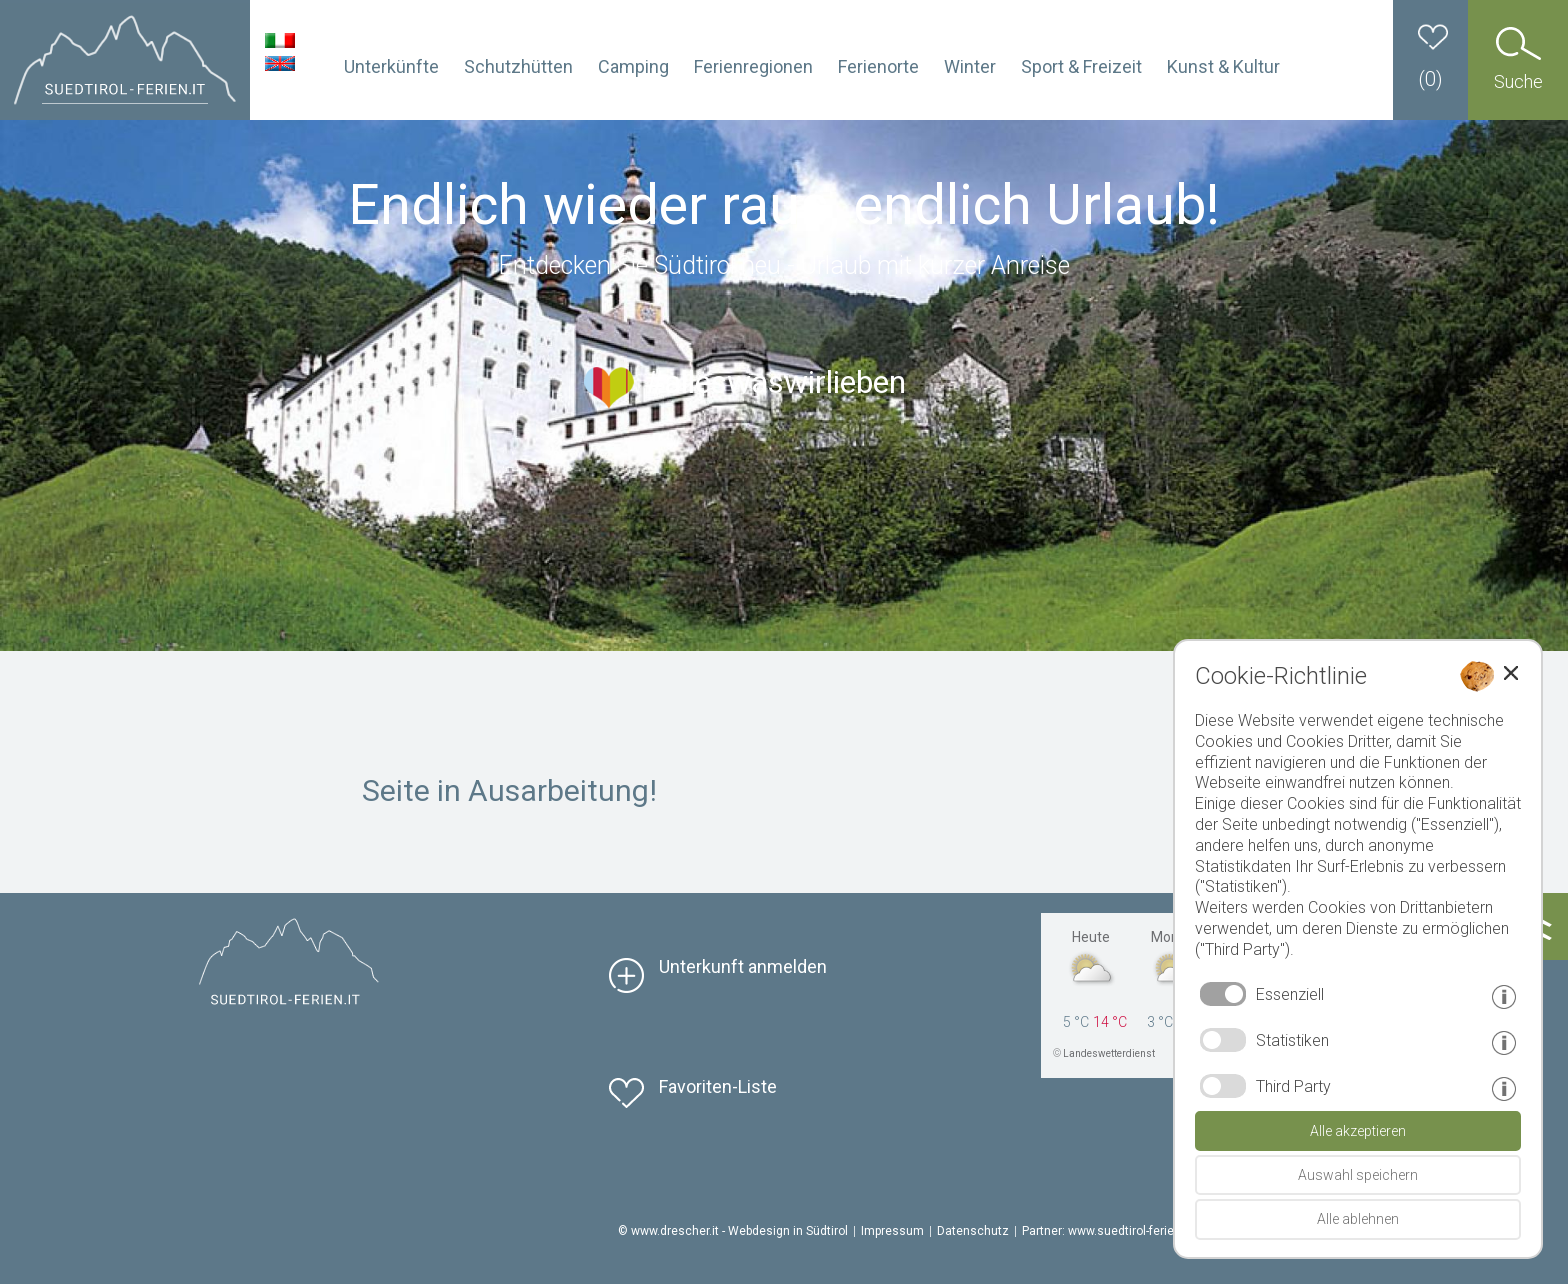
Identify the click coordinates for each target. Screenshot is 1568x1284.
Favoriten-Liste (718, 1086)
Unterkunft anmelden (743, 966)
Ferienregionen (753, 66)
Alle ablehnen (1358, 1219)
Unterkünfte (391, 66)
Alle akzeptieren (1358, 1131)
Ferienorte (878, 66)
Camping (633, 66)
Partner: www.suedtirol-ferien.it (1106, 1231)
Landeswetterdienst (1109, 1053)
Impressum (892, 1231)
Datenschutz (973, 1231)
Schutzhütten (518, 66)
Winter (970, 66)
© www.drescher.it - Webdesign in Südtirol (733, 1231)
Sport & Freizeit (1081, 66)
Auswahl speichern (1358, 1175)
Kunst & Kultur (1223, 66)
